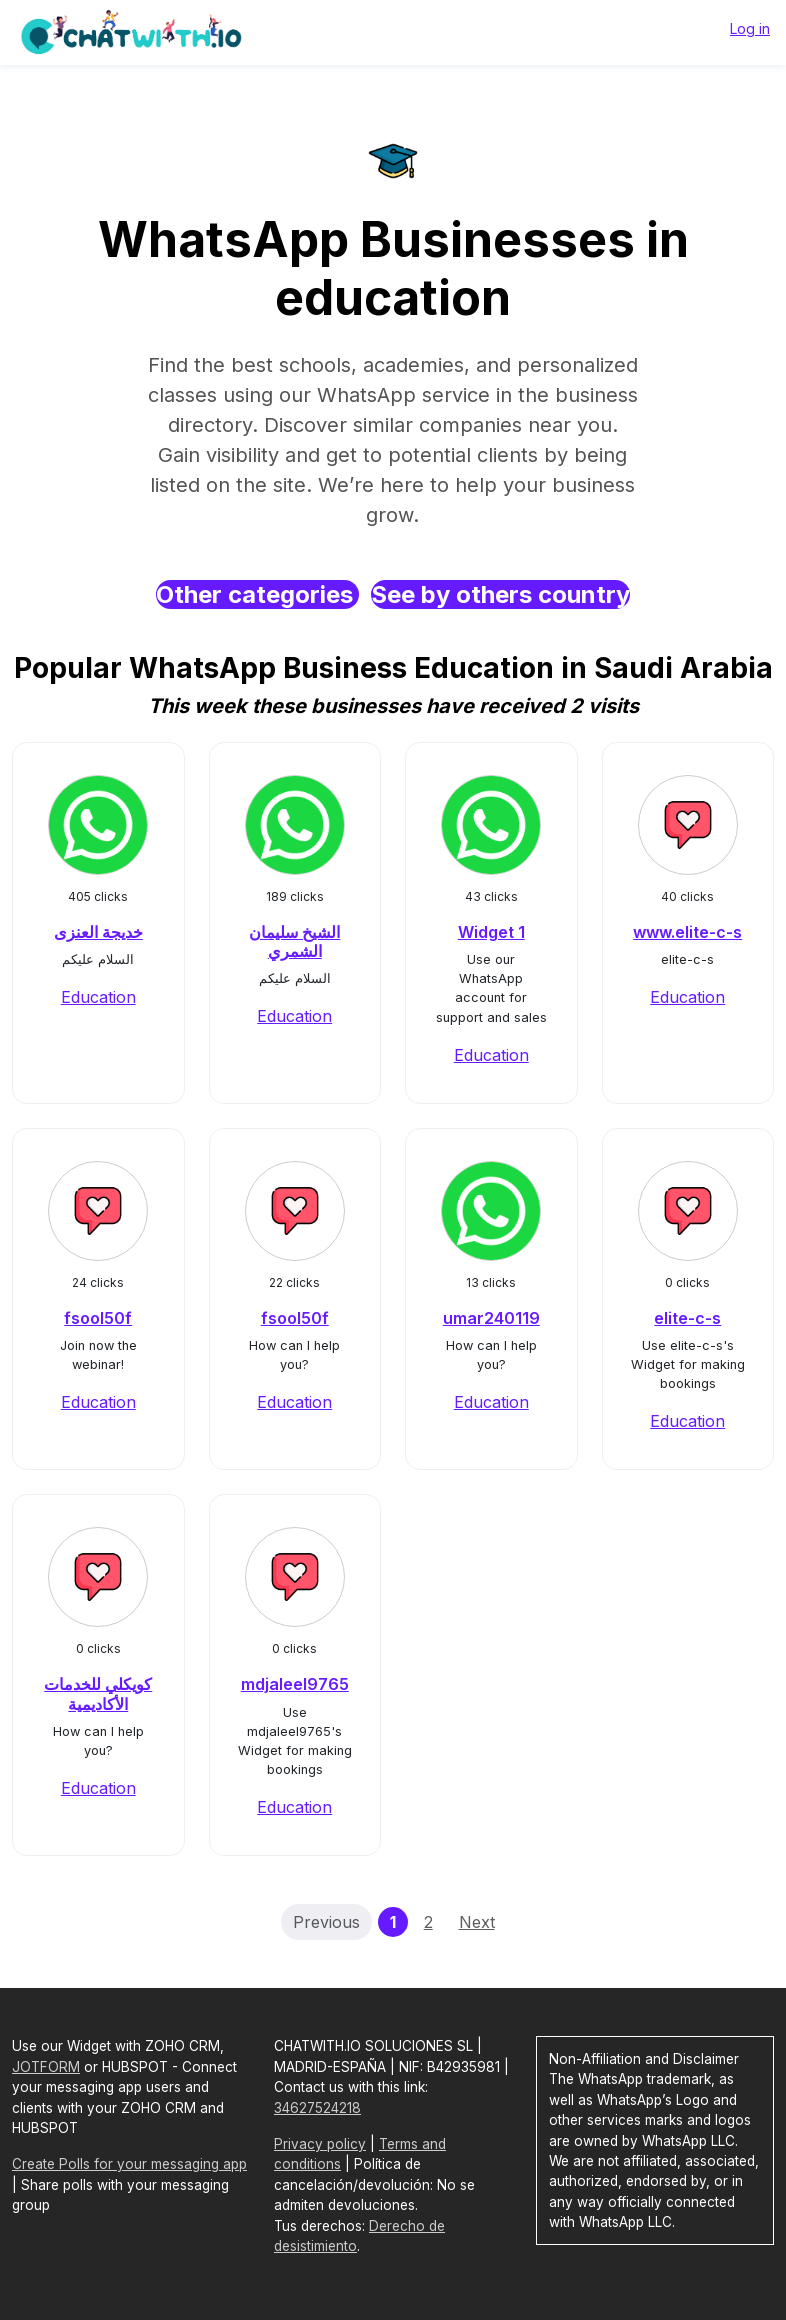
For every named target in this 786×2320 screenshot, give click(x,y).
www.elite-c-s (687, 932)
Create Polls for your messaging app (129, 2164)
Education (98, 997)
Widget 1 (491, 932)
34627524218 (317, 2108)
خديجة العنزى (98, 932)
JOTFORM (46, 2067)
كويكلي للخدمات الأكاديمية (98, 1693)
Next (477, 1922)
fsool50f (98, 1318)
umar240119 (491, 1318)
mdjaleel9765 (295, 1684)
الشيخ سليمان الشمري (294, 941)
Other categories (257, 594)
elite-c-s (687, 1318)
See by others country (500, 594)
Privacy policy (320, 2144)
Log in (750, 28)
